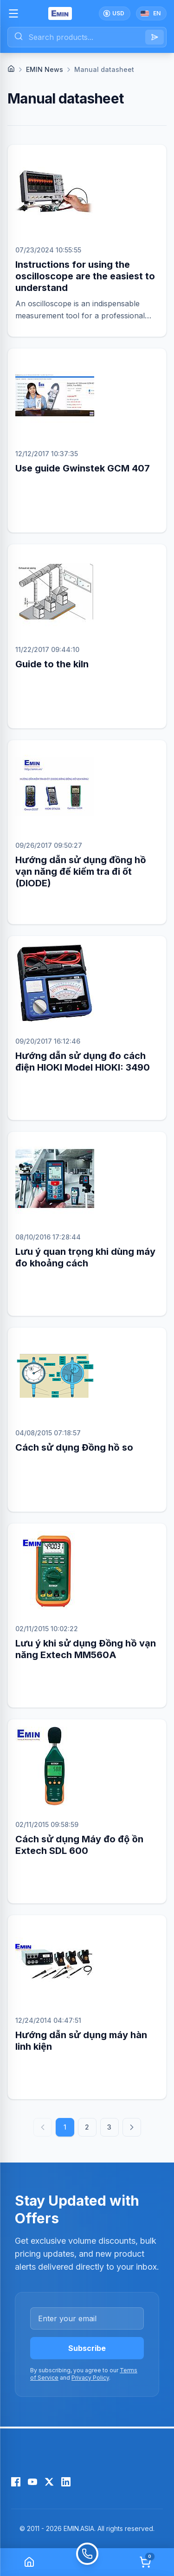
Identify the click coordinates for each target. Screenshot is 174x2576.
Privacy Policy (90, 2377)
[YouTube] (32, 2481)
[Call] (87, 2562)
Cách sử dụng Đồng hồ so (74, 1447)
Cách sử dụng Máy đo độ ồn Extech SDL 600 (79, 1845)
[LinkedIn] (66, 2481)
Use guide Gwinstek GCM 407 (82, 468)
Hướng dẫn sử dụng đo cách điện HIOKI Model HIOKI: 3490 (82, 1061)
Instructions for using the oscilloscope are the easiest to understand (85, 276)
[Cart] (145, 2562)
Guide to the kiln (52, 664)
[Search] (154, 37)
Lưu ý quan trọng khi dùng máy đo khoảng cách (85, 1257)
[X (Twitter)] (49, 2481)
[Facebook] (15, 2481)
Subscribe (87, 2348)
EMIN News (44, 69)
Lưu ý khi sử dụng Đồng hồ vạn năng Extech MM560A (85, 1649)
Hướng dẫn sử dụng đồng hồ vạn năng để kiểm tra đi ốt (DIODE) (80, 871)
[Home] (11, 68)
